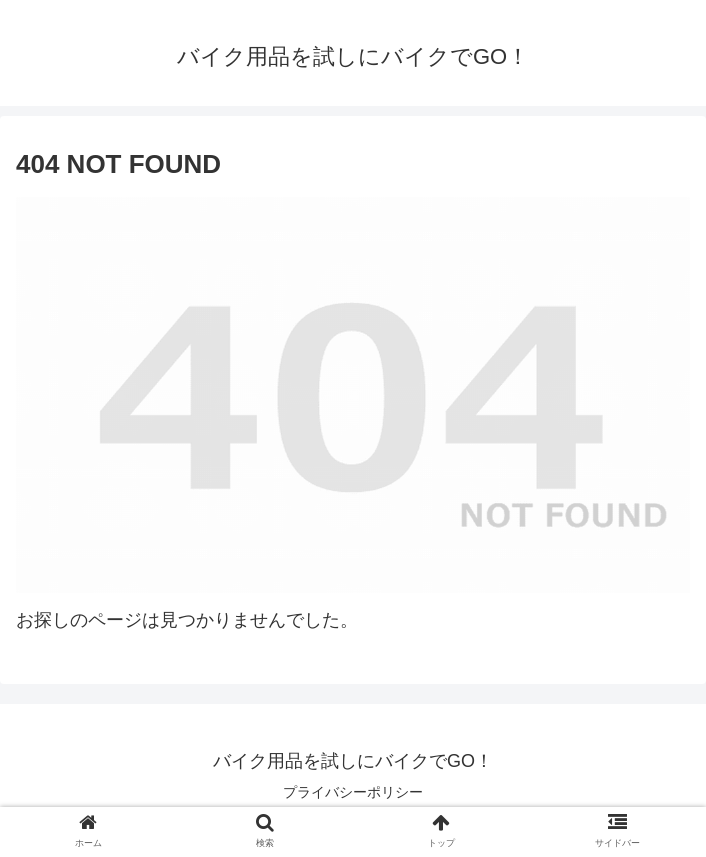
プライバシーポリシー (353, 792)
